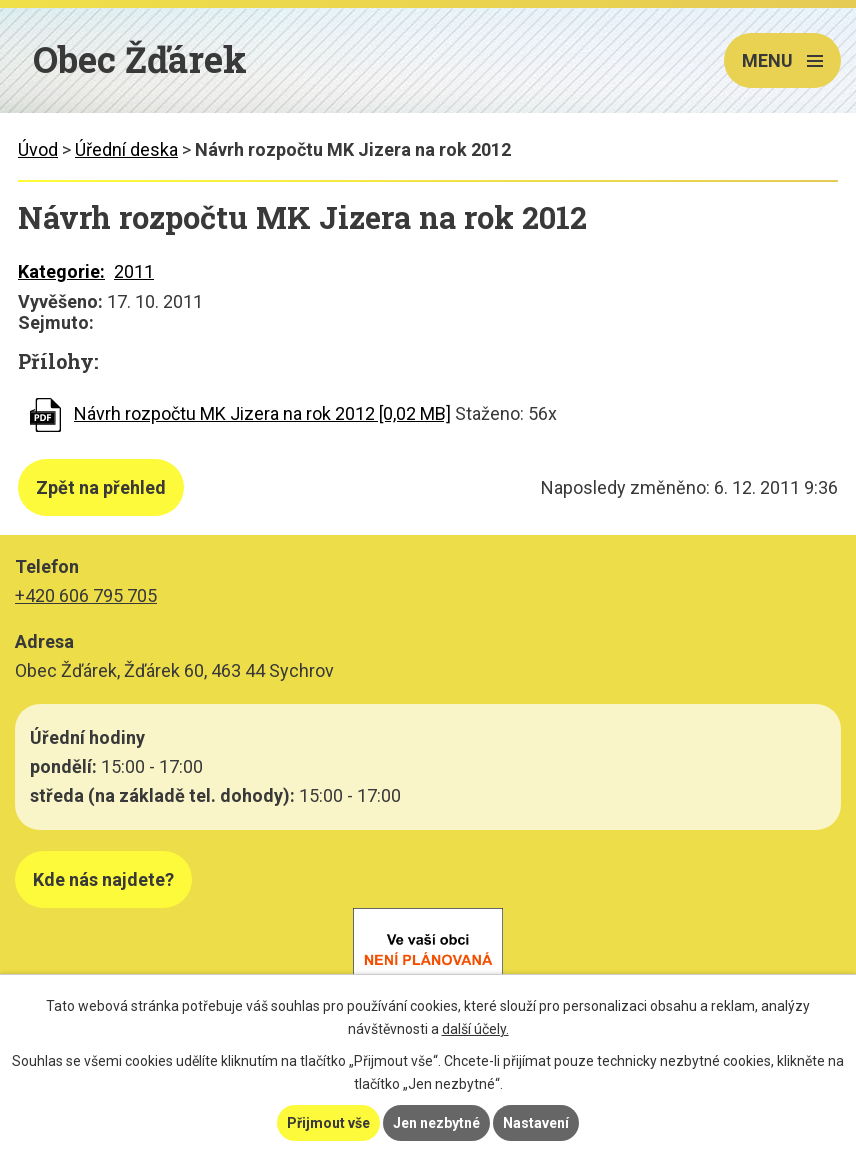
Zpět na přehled (101, 487)
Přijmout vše (328, 1123)
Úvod (38, 149)
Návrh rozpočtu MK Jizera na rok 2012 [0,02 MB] (262, 413)
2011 (134, 271)
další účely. (475, 1029)
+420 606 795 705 (86, 595)
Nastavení (536, 1123)
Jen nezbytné (436, 1123)
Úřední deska (126, 149)
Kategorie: (61, 271)
